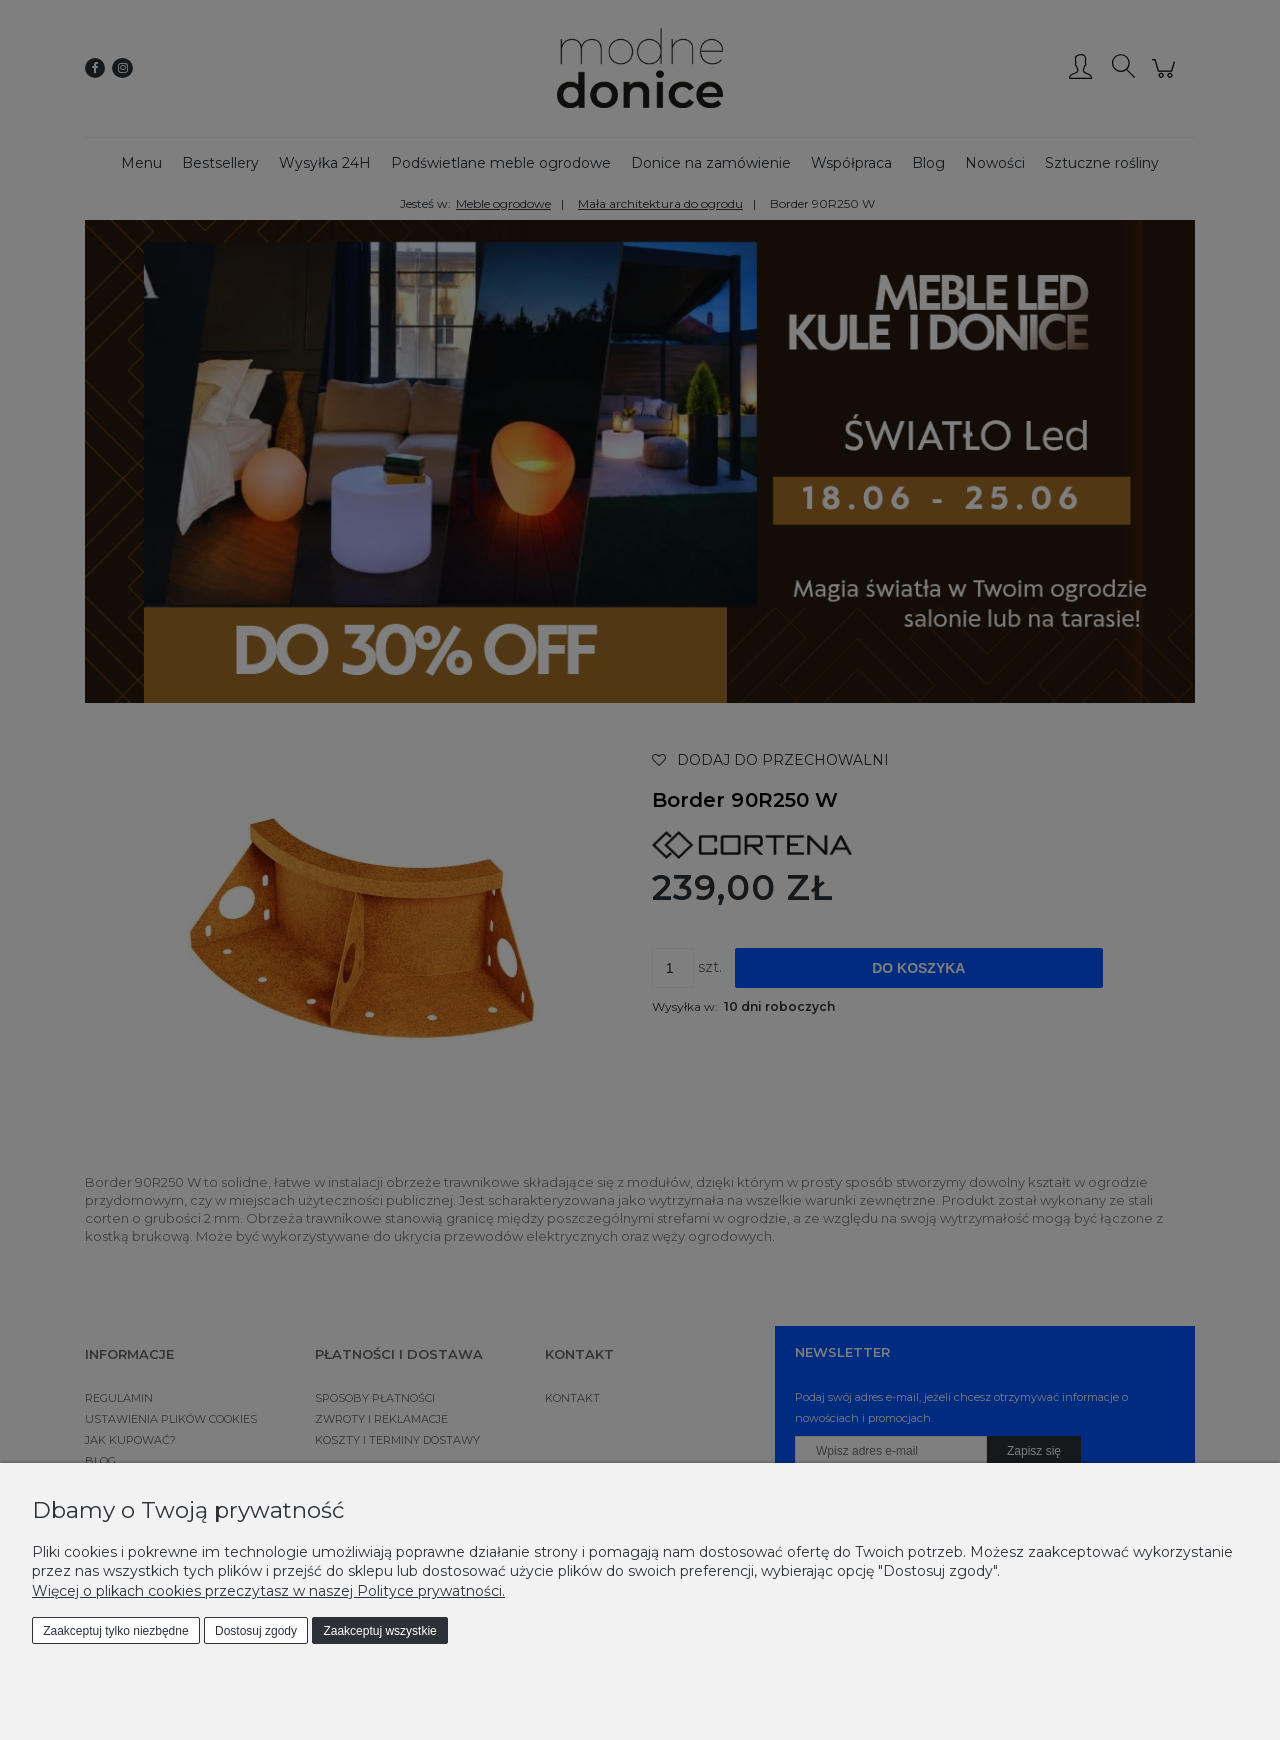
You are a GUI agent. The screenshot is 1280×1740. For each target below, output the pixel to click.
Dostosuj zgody (256, 1631)
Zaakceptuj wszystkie (379, 1631)
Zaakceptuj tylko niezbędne (115, 1631)
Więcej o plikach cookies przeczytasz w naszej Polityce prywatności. (268, 1591)
